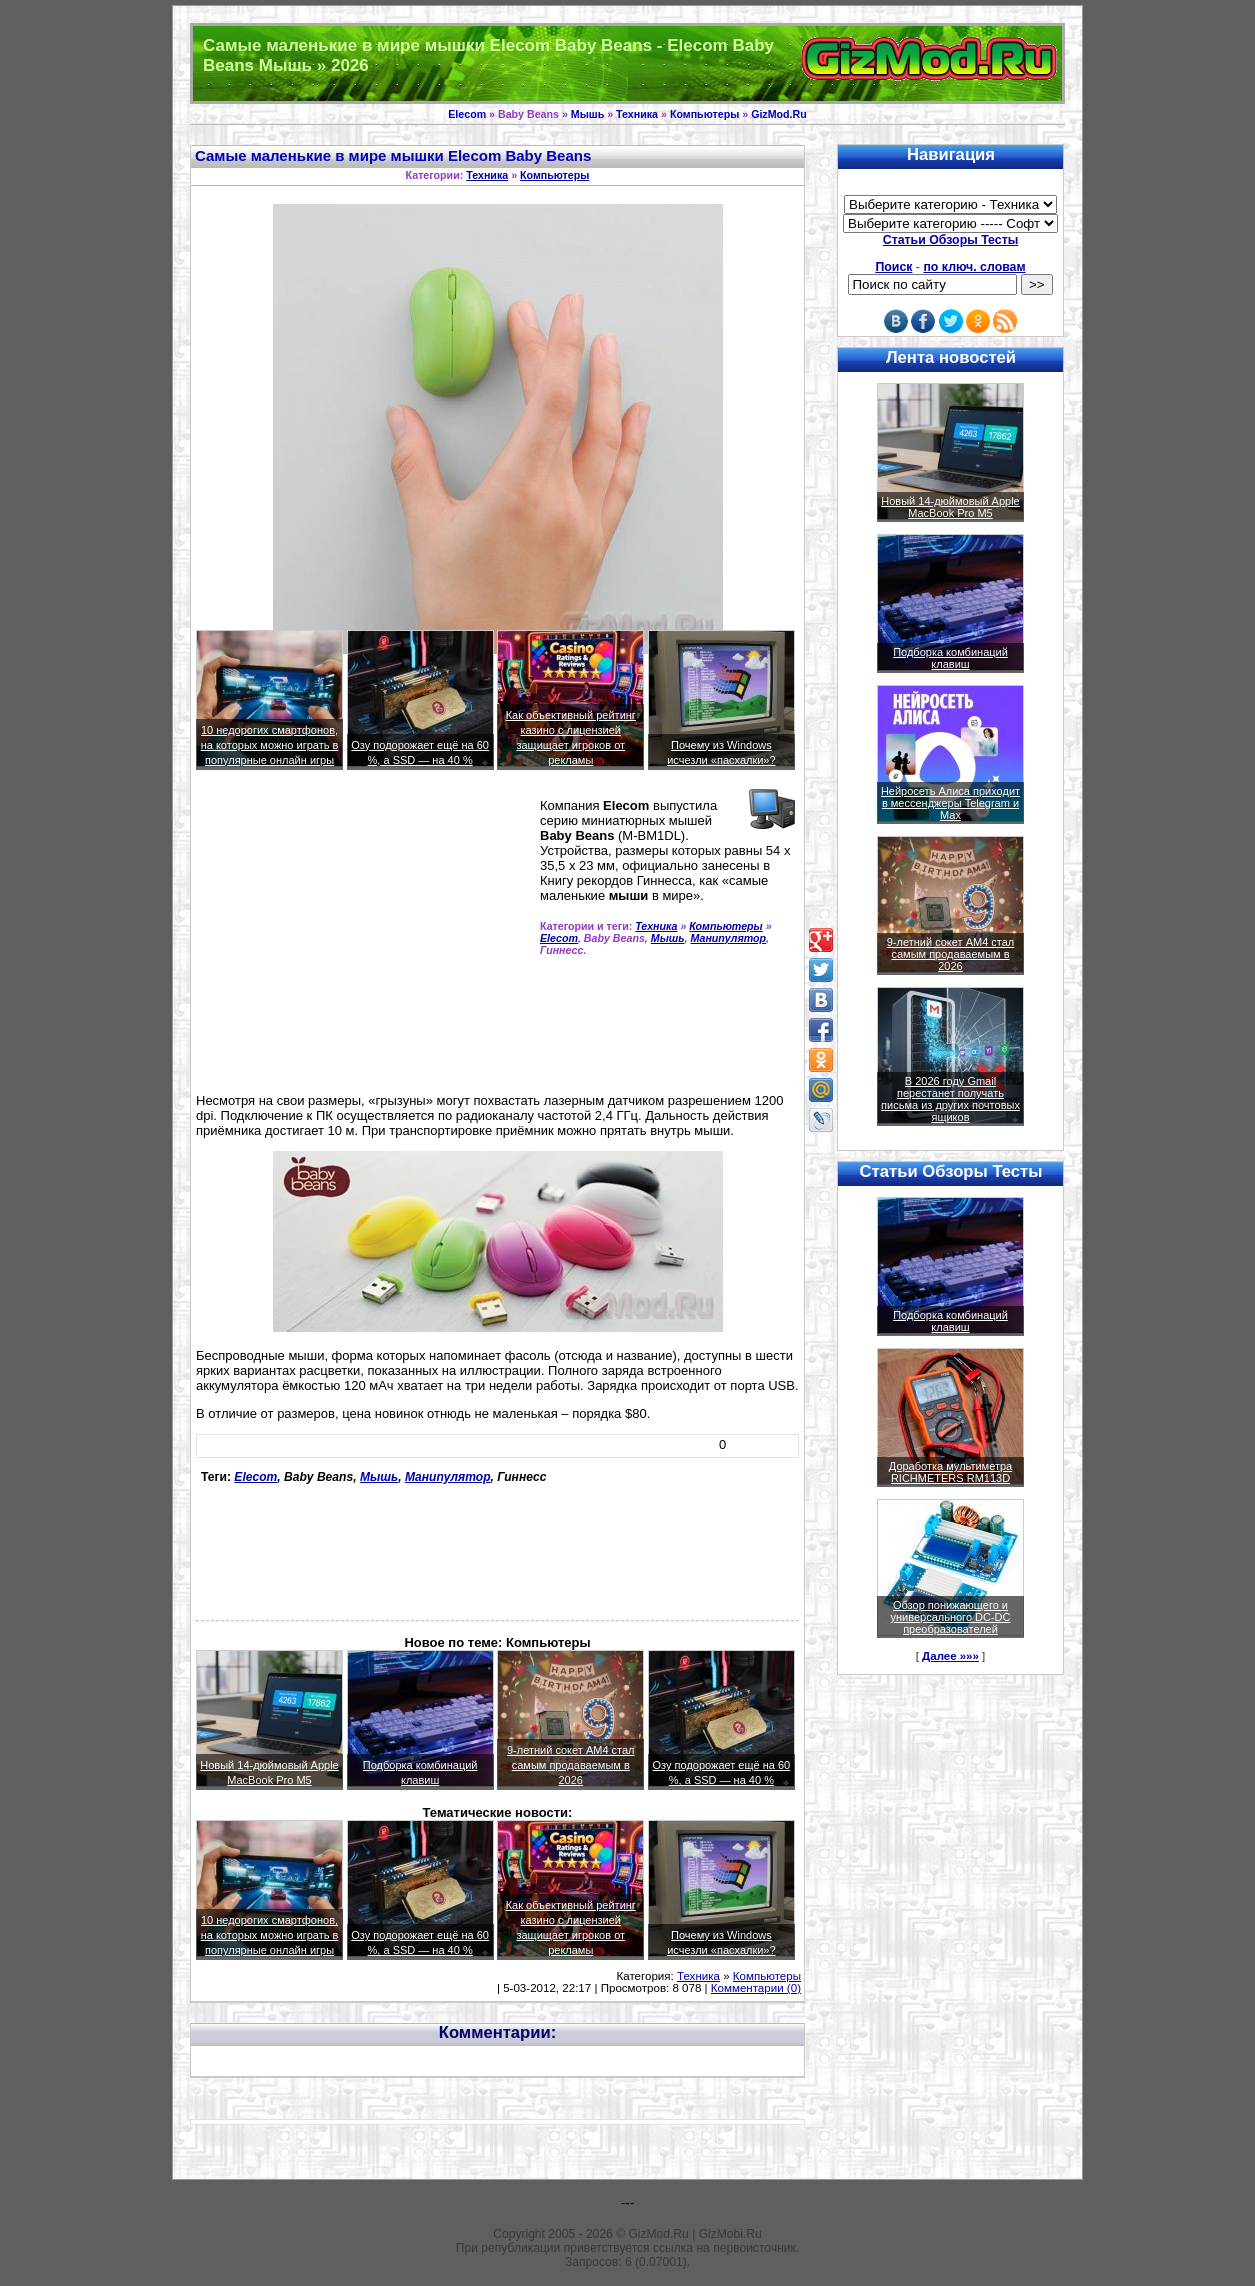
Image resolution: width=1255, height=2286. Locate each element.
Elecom (467, 114)
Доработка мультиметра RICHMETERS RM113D (950, 1472)
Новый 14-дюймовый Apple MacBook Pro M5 (950, 507)
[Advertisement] (364, 940)
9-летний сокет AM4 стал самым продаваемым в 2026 (571, 1765)
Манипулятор (728, 938)
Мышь (587, 114)
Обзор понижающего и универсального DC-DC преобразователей (950, 1617)
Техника (637, 114)
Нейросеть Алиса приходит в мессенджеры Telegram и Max (950, 803)
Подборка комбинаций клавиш (950, 658)
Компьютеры (704, 114)
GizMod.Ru (779, 114)
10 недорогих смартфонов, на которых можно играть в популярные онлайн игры (270, 745)
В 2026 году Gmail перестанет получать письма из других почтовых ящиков (950, 1099)
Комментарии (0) (756, 1988)
